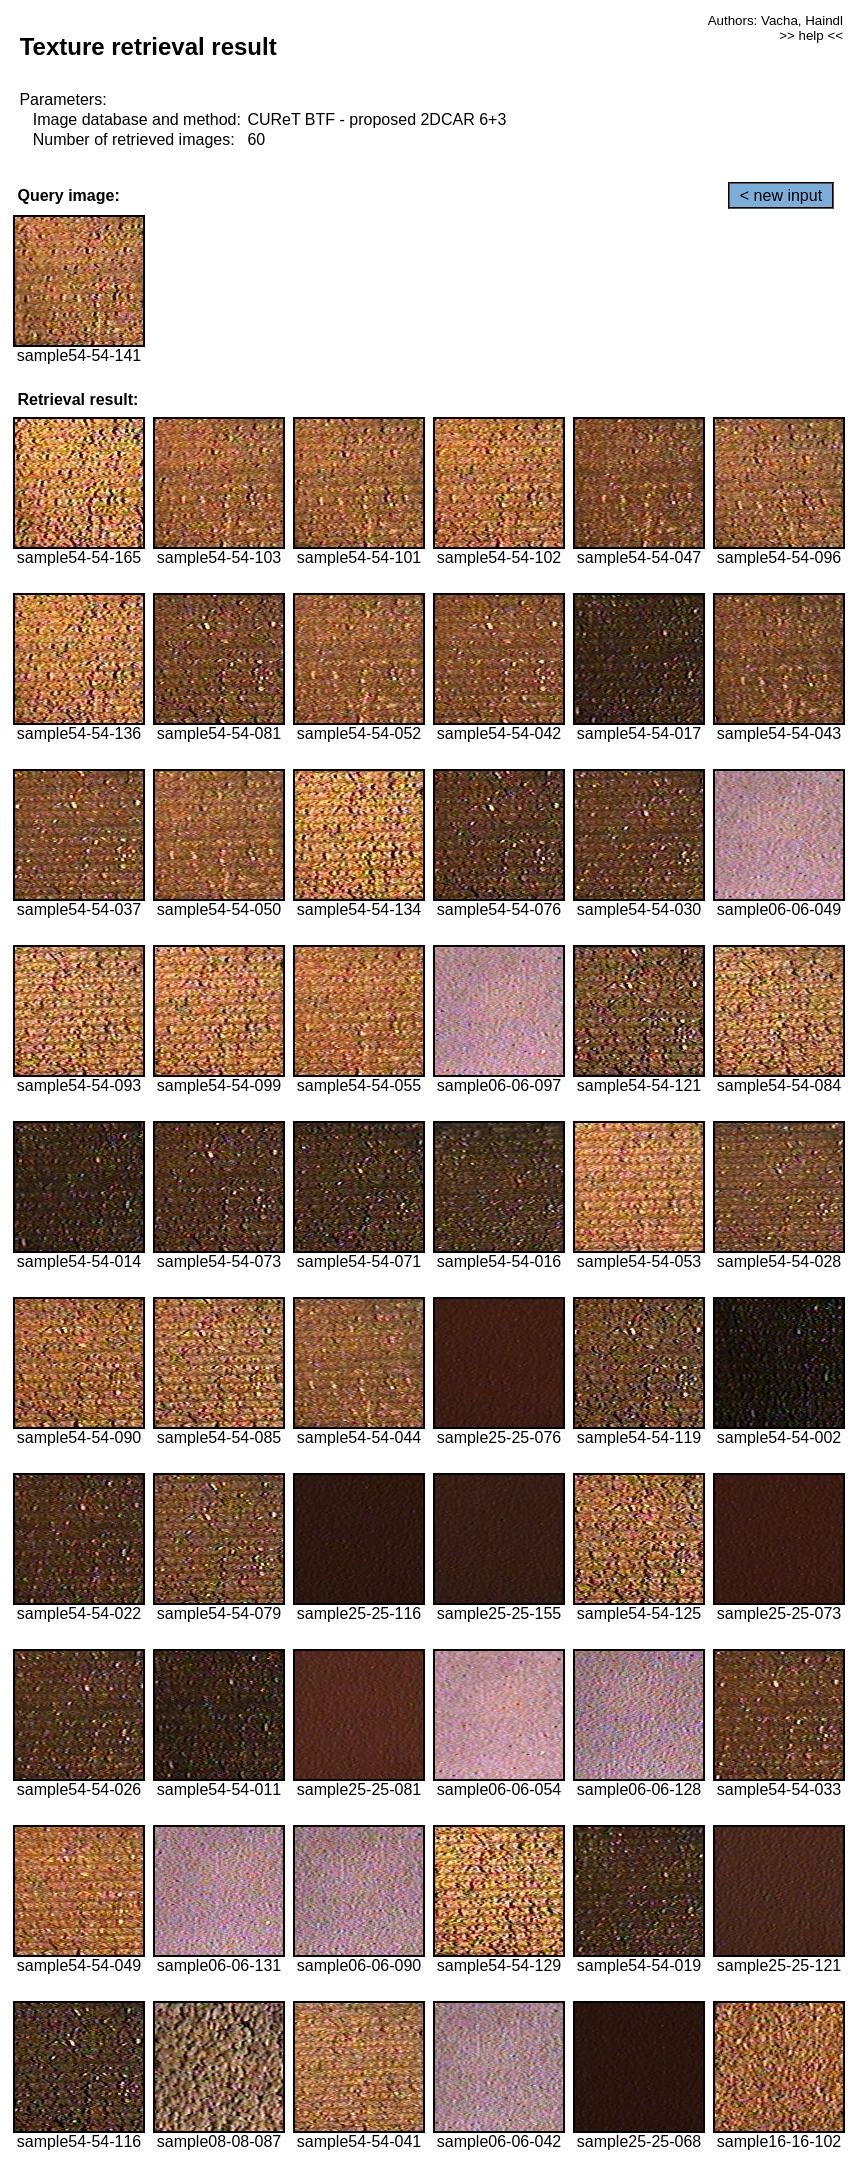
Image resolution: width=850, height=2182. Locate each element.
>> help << (811, 35)
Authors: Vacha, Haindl (775, 20)
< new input (781, 195)
